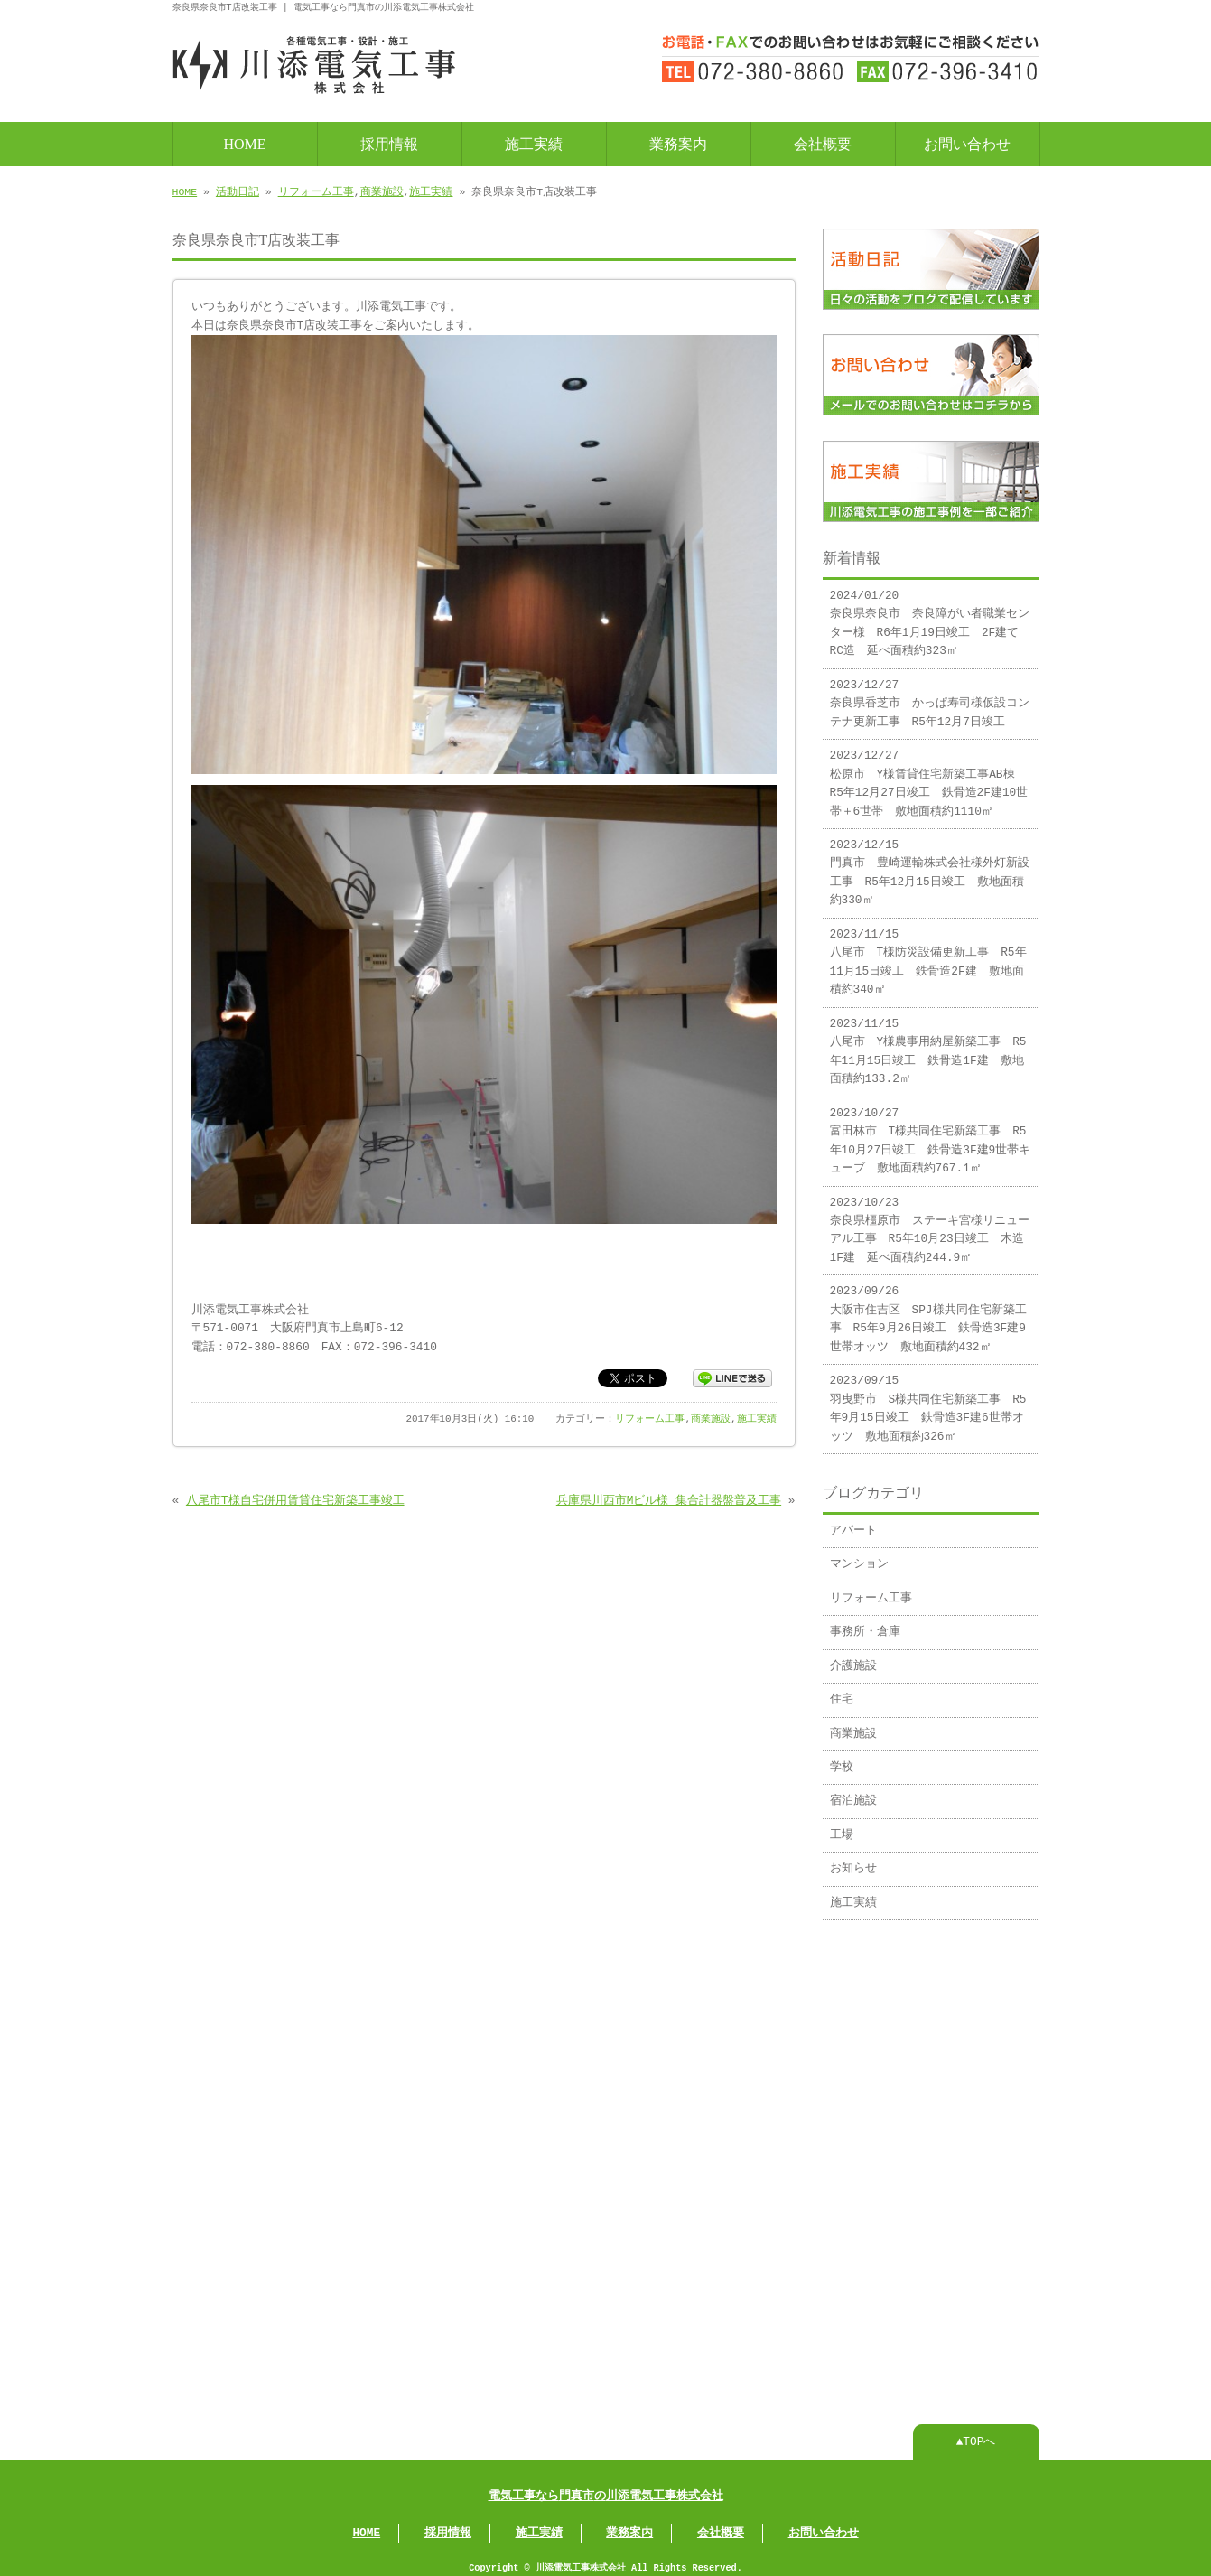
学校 (841, 1760)
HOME (244, 142)
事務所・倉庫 (865, 1625)
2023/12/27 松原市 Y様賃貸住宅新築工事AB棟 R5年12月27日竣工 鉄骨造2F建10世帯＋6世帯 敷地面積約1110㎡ (929, 776)
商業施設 (382, 190)
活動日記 (237, 190)
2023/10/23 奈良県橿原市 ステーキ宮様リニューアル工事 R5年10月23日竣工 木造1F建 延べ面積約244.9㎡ (929, 1223)
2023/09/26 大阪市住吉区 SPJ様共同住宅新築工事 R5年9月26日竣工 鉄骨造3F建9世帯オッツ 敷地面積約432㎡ (928, 1312)
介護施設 (853, 1659)
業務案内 (678, 142)
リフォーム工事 (316, 190)
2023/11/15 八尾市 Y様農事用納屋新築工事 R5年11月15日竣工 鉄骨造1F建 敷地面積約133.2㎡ (928, 1044)
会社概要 (823, 142)
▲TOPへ (976, 2433)
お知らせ (853, 1861)
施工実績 (534, 142)
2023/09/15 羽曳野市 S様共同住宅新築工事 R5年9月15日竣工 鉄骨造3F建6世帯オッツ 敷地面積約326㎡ (928, 1401)
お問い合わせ (967, 142)
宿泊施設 (853, 1794)
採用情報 (389, 142)
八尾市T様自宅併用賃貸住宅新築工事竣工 (295, 1499)
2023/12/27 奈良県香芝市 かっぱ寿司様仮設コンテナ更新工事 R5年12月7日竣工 (929, 696)
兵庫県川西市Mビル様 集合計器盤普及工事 (668, 1499)
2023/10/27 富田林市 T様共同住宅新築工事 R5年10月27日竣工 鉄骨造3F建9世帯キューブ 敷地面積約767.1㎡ (930, 1134)
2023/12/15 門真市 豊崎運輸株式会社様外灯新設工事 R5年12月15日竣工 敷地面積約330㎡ (929, 865)
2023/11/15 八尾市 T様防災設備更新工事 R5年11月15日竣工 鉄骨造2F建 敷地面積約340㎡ (928, 955)
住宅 (841, 1693)
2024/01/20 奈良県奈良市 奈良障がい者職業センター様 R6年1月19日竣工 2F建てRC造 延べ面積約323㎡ (929, 616)
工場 (841, 1828)
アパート (853, 1524)
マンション (859, 1557)
